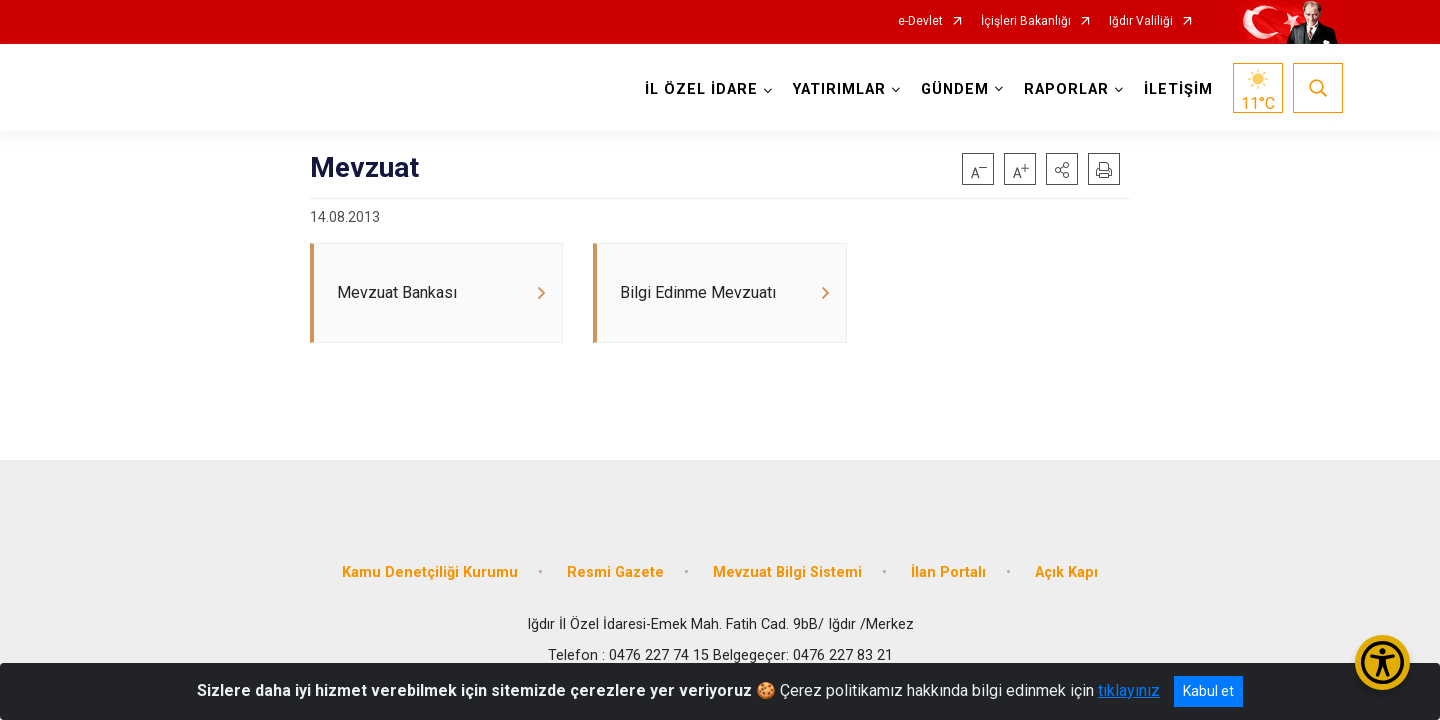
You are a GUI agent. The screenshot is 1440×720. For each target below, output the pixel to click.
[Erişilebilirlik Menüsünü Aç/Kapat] (1382, 662)
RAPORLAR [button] (1066, 89)
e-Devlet (920, 21)
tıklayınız (1129, 690)
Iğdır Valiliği (1141, 21)
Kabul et (1208, 691)
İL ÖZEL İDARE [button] (701, 89)
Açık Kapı (1066, 572)
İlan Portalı (948, 572)
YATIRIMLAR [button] (839, 89)
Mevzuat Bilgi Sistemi (787, 572)
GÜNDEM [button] (955, 89)
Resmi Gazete (615, 572)
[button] (1062, 169)
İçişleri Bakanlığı (1026, 21)
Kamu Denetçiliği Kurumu (430, 572)
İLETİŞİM (1178, 89)
